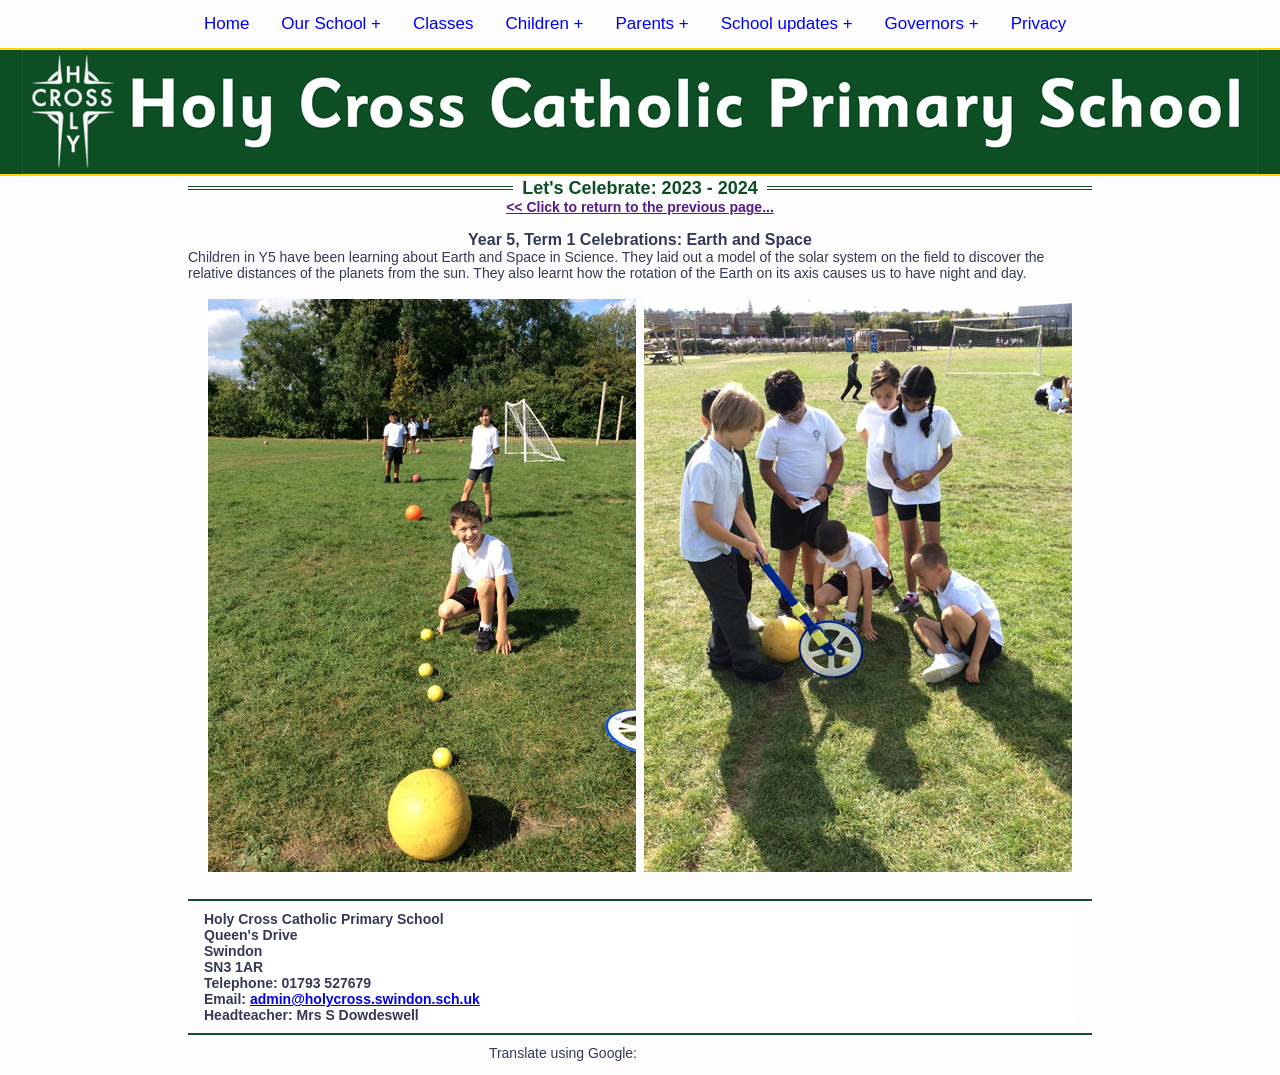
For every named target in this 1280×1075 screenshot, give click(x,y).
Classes (443, 23)
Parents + (652, 23)
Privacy (1039, 23)
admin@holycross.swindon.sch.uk (365, 999)
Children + (545, 23)
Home (226, 23)
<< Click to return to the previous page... (640, 207)
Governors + (932, 23)
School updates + (787, 23)
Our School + (331, 23)
